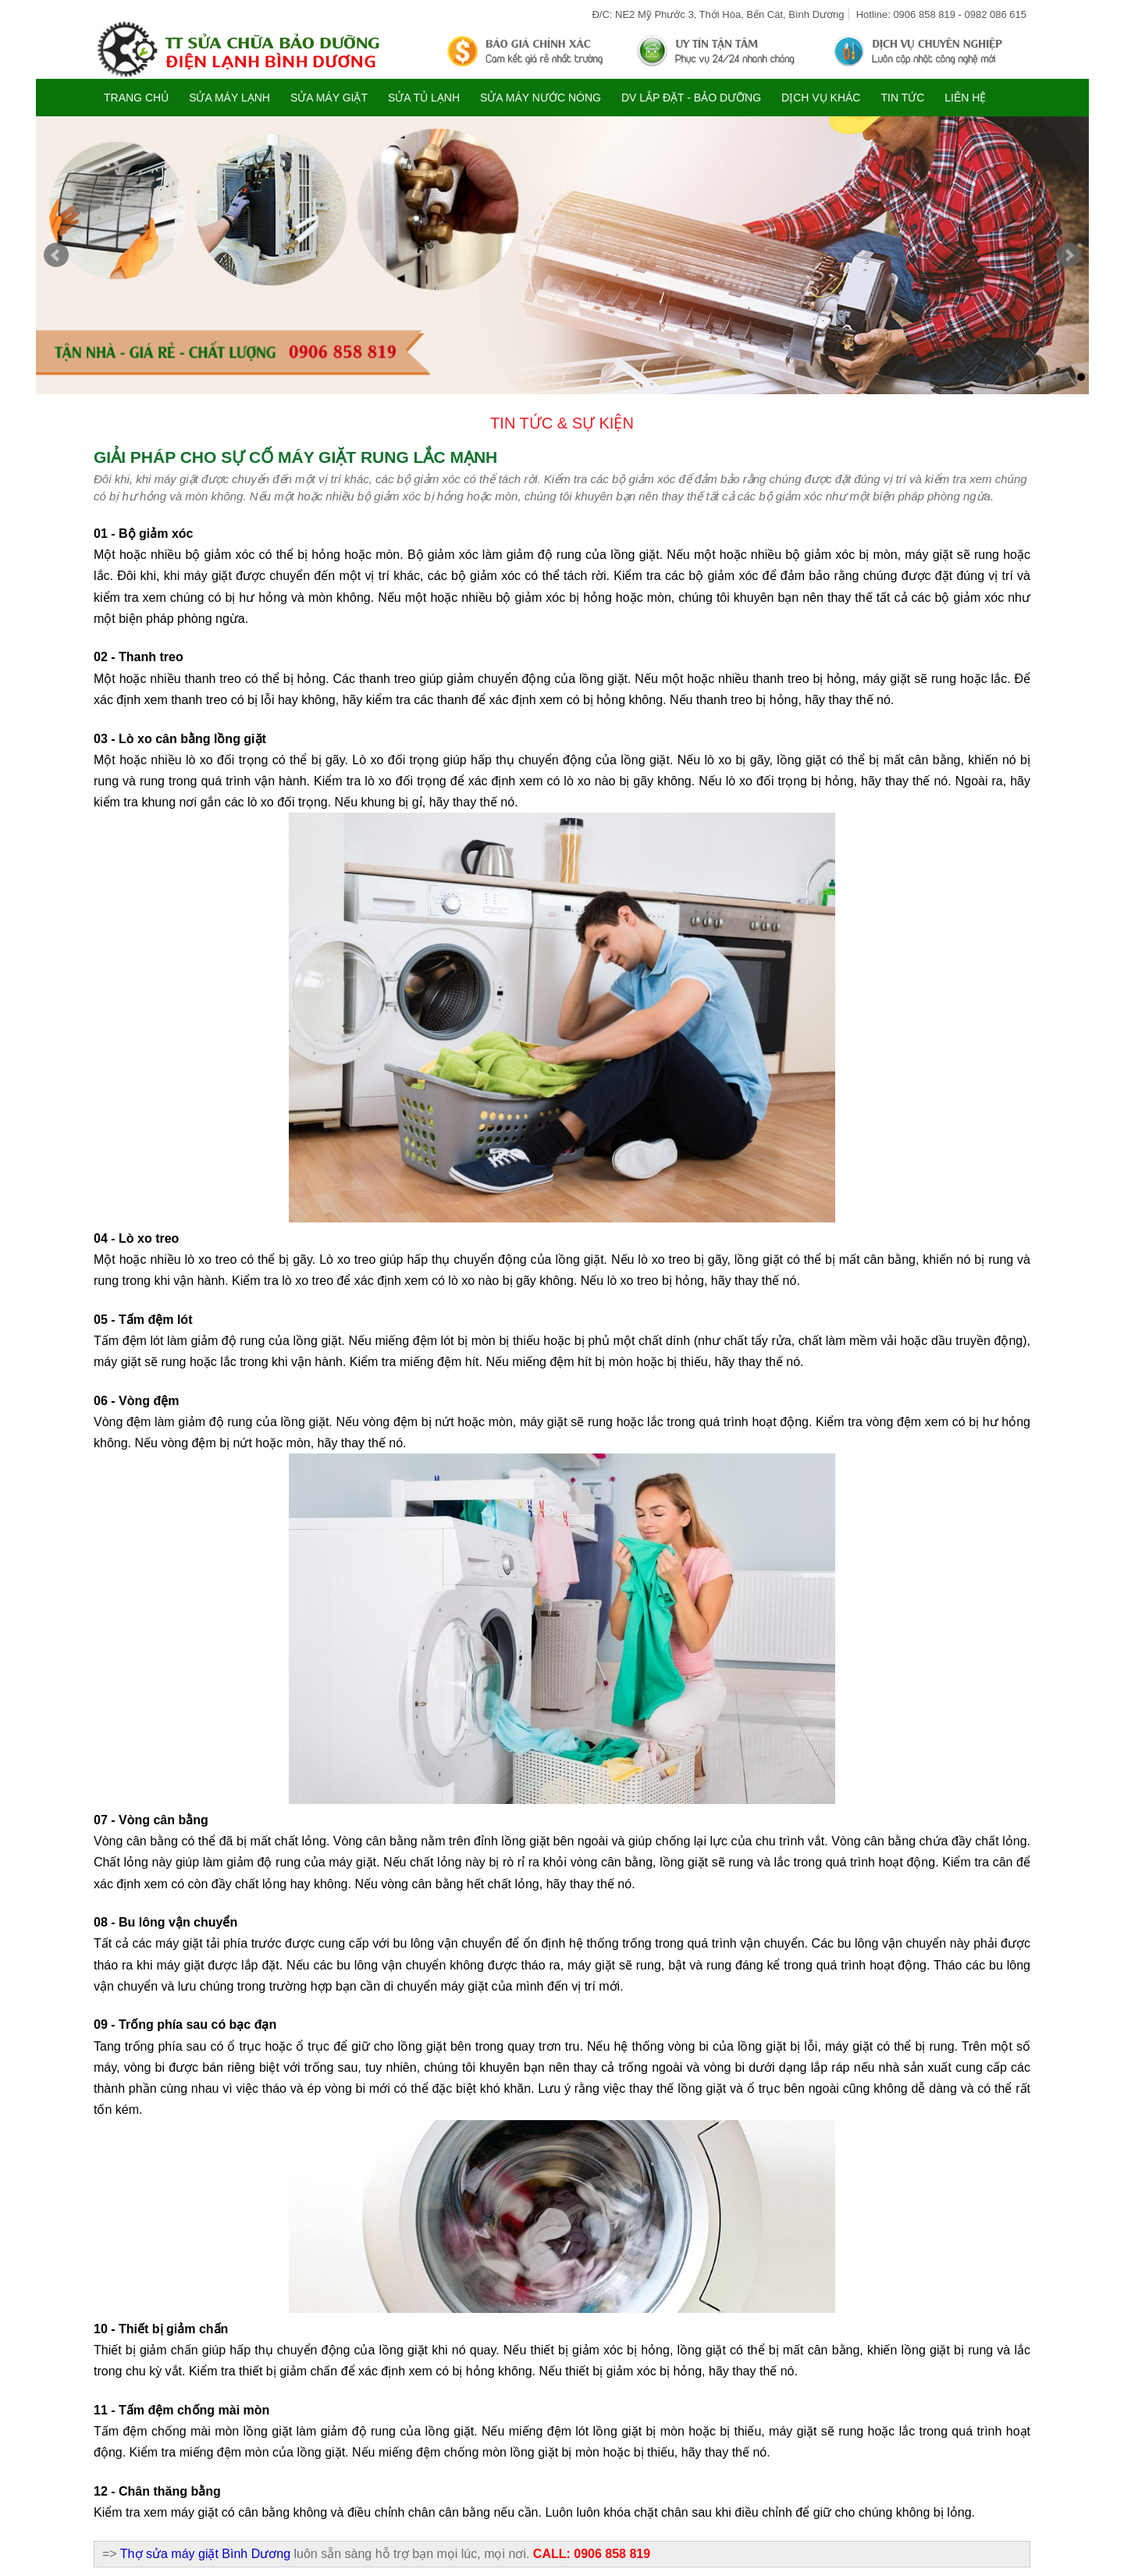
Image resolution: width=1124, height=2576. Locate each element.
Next (1068, 255)
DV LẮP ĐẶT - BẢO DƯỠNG (691, 97)
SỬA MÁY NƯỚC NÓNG (540, 97)
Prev (56, 255)
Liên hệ (965, 97)
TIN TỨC (902, 97)
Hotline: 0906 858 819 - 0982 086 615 (941, 14)
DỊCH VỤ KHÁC (820, 97)
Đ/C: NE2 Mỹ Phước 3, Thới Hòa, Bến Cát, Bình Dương (718, 14)
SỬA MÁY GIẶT (329, 97)
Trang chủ (136, 97)
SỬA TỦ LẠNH (424, 97)
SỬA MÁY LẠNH (229, 97)
